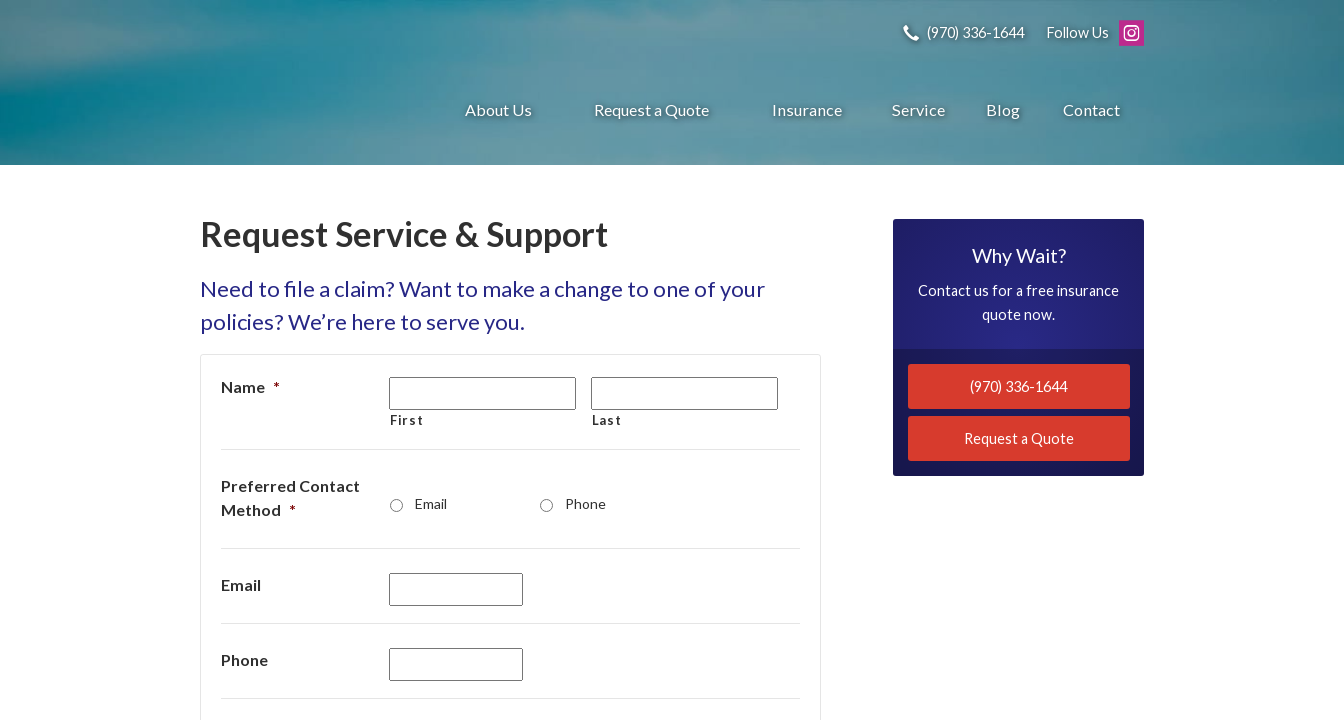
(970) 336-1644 (1018, 386)
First (406, 420)
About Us (498, 109)
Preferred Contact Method (290, 497)
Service (918, 109)
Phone (585, 503)
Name (250, 386)
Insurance (807, 109)
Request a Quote (651, 109)
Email (431, 503)
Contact (1091, 109)
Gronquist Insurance (305, 110)
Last (607, 420)
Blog (1003, 109)
